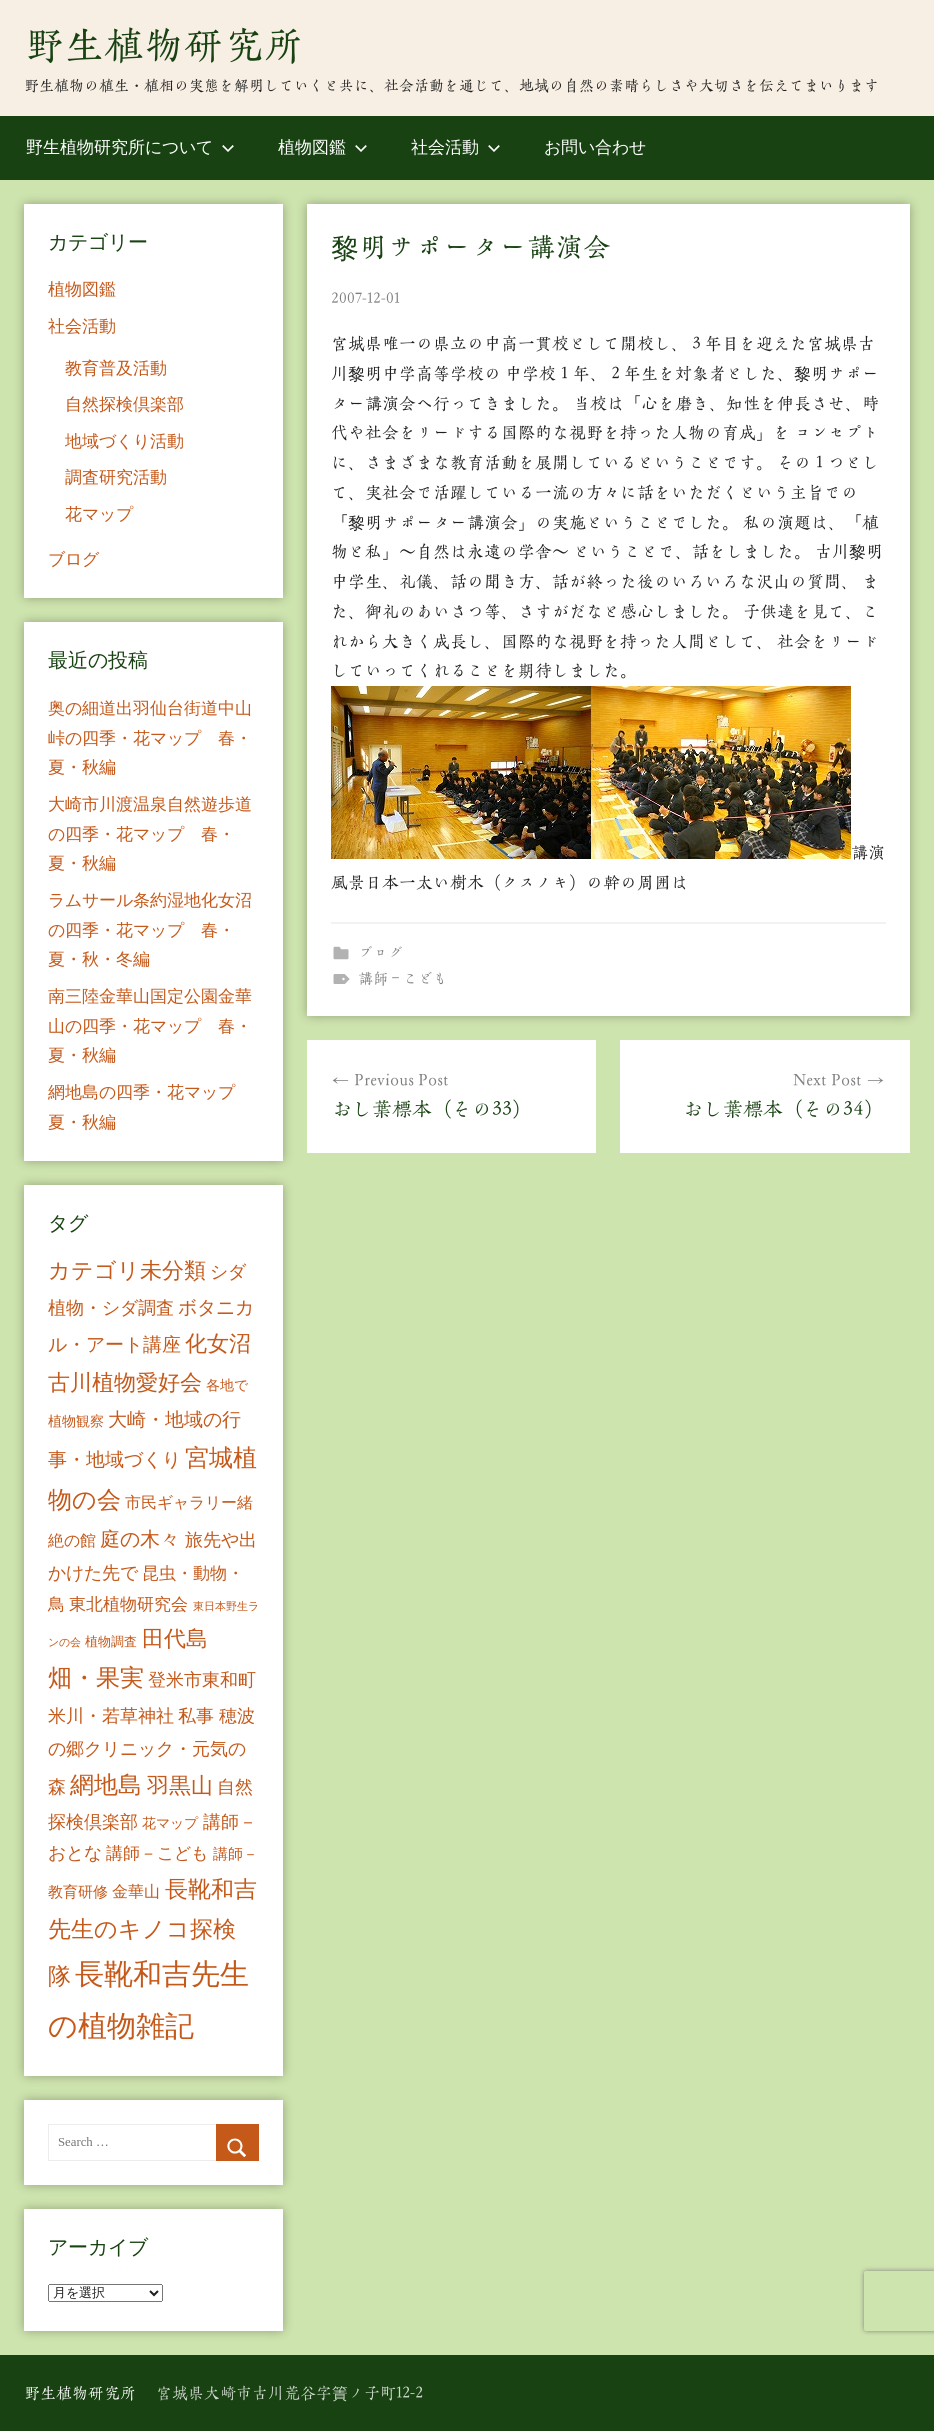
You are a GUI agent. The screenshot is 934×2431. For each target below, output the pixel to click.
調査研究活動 (116, 477)
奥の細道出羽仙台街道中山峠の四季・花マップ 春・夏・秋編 (150, 738)
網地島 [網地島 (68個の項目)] (106, 1785)
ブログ (380, 952)
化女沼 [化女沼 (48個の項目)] (218, 1343)
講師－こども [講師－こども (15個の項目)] (157, 1853)
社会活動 (456, 147)
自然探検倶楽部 (124, 404)
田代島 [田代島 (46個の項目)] (175, 1638)
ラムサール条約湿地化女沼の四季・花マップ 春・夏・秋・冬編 (150, 930)
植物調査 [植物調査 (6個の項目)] (111, 1641)
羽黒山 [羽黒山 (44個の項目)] (180, 1786)
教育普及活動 (116, 368)
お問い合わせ (595, 147)
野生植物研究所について (130, 147)
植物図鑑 (323, 147)
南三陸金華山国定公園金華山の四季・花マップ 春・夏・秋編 (150, 1026)
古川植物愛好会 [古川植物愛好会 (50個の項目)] (125, 1382)
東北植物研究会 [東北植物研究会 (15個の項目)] (128, 1604)
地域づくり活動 (124, 441)
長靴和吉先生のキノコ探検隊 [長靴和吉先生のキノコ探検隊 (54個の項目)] (152, 1933)
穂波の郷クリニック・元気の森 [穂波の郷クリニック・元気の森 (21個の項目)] (151, 1751)
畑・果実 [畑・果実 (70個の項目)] (96, 1678)
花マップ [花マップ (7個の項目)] (170, 1823)
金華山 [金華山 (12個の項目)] (136, 1891)
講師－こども (403, 978)
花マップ (99, 514)
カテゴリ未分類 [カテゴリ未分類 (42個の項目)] (127, 1271)
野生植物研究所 (164, 45)
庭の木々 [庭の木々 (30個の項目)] (140, 1539)
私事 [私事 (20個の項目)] (196, 1716)
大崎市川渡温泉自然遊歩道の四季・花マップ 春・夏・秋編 (150, 834)
